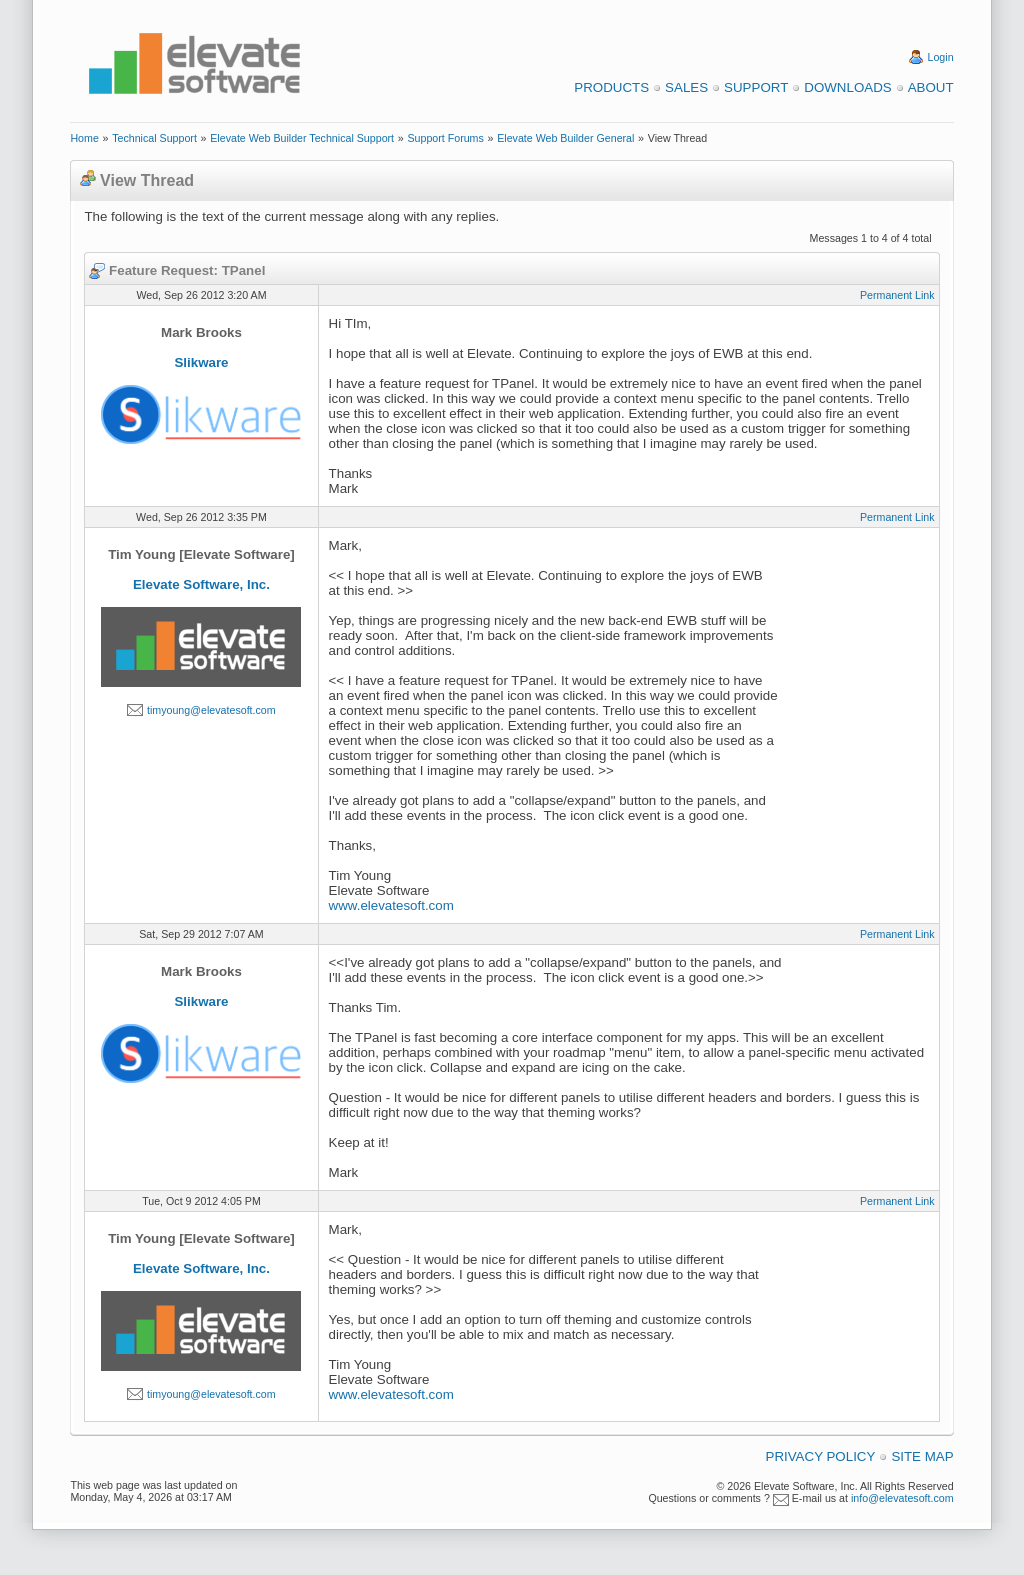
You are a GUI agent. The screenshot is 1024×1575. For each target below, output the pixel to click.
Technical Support (154, 138)
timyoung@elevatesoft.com (211, 710)
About (931, 87)
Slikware (201, 362)
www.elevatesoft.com (391, 905)
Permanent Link (897, 295)
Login (941, 57)
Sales (686, 87)
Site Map (922, 1456)
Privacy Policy (821, 1456)
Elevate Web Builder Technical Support (302, 138)
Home (84, 138)
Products (611, 87)
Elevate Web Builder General (565, 138)
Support (756, 87)
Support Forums (445, 138)
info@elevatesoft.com (902, 1498)
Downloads (847, 87)
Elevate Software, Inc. (201, 584)
